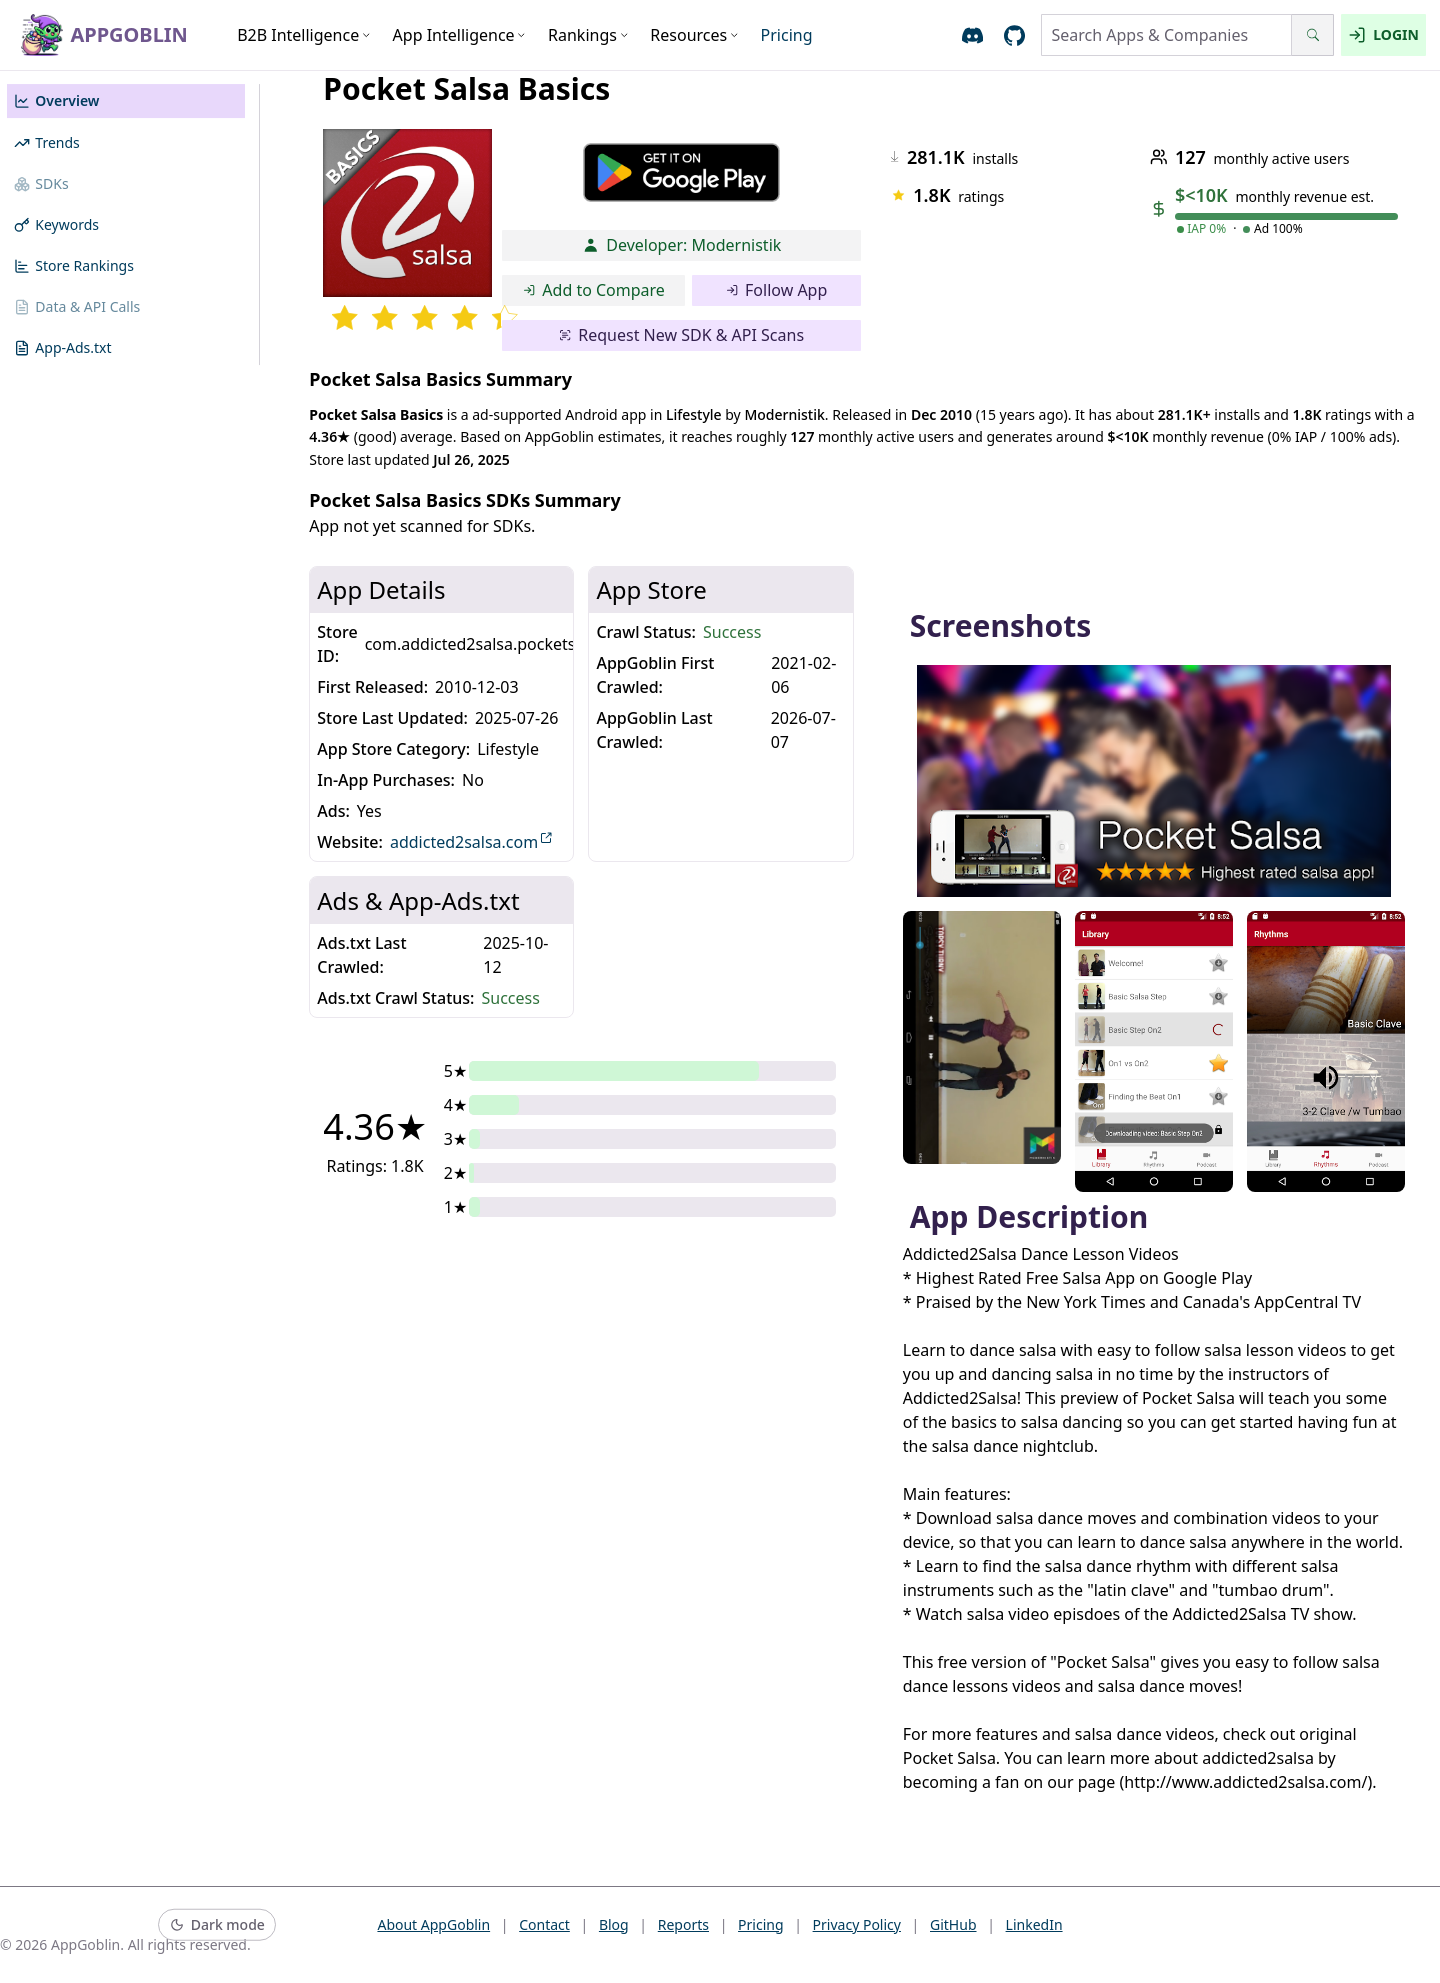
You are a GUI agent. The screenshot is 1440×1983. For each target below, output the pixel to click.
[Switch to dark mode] (217, 1925)
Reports (683, 1924)
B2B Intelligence (304, 35)
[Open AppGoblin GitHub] (1014, 35)
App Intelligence (460, 35)
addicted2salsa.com (472, 841)
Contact (544, 1924)
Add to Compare (594, 290)
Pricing (787, 35)
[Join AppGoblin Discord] (972, 35)
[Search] (1312, 35)
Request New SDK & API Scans (681, 335)
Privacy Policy (857, 1924)
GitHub (953, 1924)
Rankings (588, 35)
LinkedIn (1034, 1924)
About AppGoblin (433, 1924)
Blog (614, 1924)
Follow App (777, 290)
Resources (694, 35)
